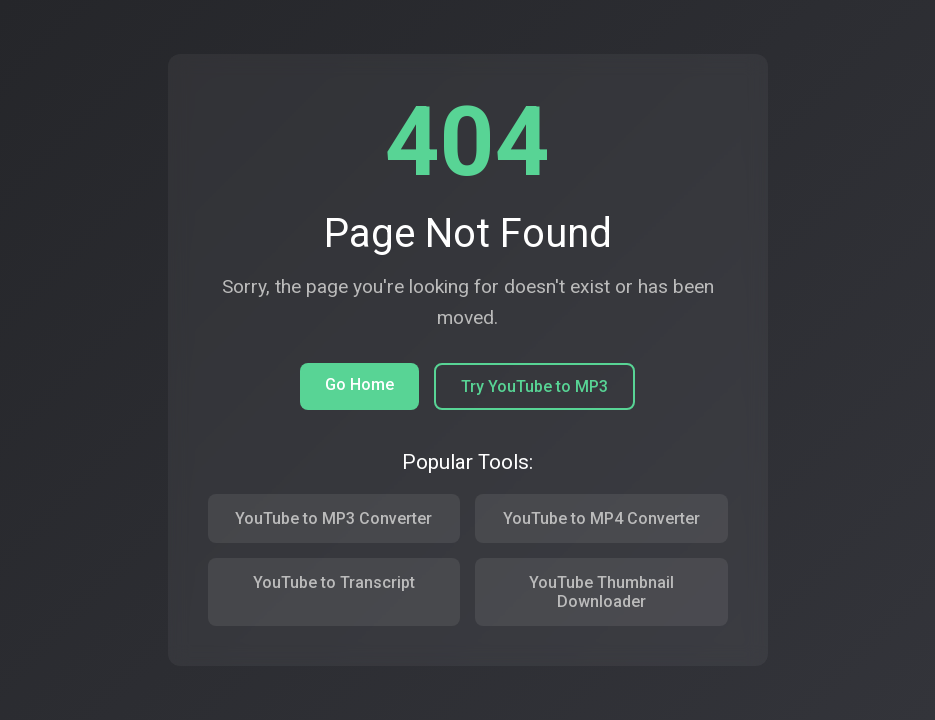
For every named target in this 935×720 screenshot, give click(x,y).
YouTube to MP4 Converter (601, 518)
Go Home (359, 384)
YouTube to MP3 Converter (333, 518)
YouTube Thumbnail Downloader (601, 592)
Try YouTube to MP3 (534, 386)
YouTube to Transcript (334, 582)
